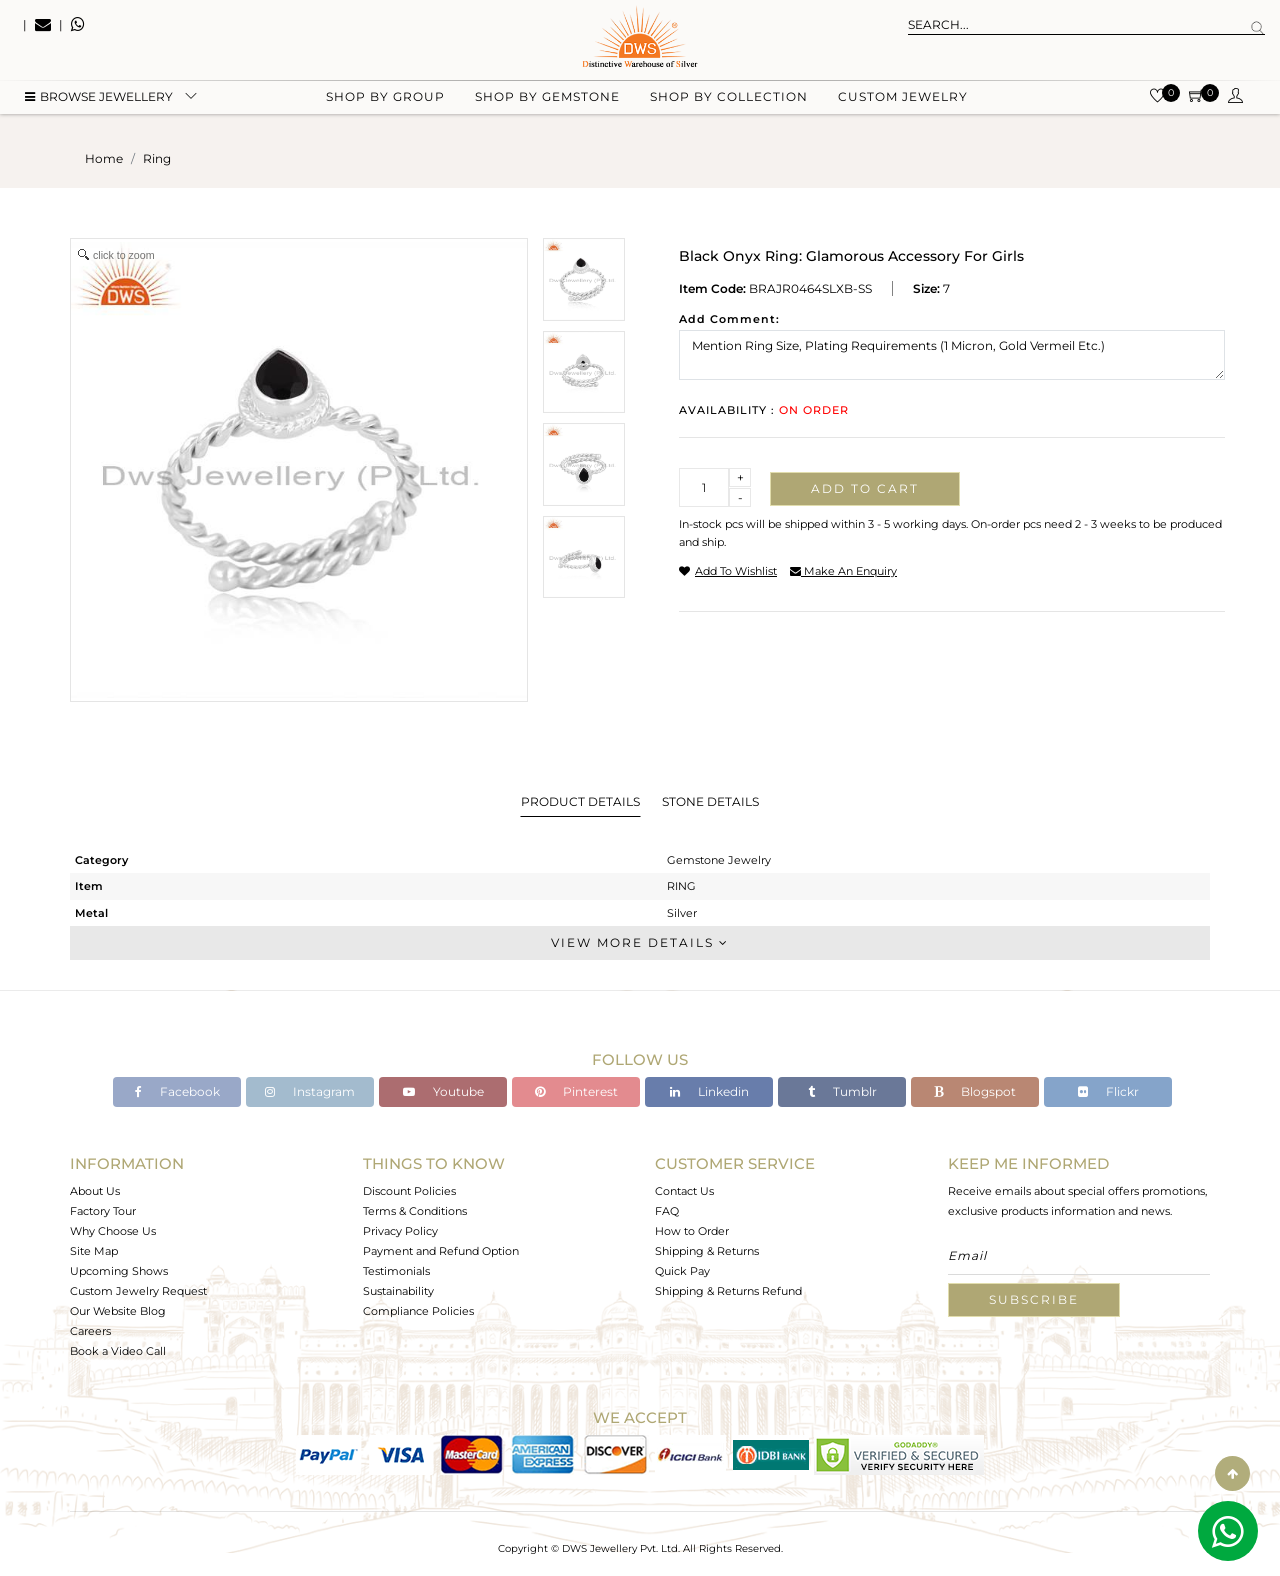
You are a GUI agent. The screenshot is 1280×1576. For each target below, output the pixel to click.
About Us (95, 1191)
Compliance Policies (418, 1311)
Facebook (177, 1091)
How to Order (692, 1231)
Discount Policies (409, 1191)
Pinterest (576, 1091)
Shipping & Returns (707, 1251)
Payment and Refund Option (441, 1251)
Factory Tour (103, 1211)
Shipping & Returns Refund (728, 1291)
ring (157, 158)
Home (104, 158)
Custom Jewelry (903, 100)
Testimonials (396, 1271)
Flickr (1108, 1091)
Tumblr (842, 1091)
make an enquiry (843, 571)
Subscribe (1034, 1299)
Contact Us (684, 1191)
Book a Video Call (118, 1351)
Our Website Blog (118, 1311)
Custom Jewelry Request (138, 1291)
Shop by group (385, 100)
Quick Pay (682, 1271)
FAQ (667, 1211)
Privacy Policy (400, 1231)
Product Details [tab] (580, 801)
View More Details (640, 942)
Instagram (310, 1091)
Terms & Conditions (415, 1211)
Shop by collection (729, 100)
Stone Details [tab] (710, 801)
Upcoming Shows (119, 1271)
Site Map (94, 1251)
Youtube (443, 1091)
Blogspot (975, 1091)
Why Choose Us (113, 1231)
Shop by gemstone (547, 100)
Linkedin (709, 1091)
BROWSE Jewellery (99, 100)
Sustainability (398, 1291)
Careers (90, 1331)
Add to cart (865, 488)
